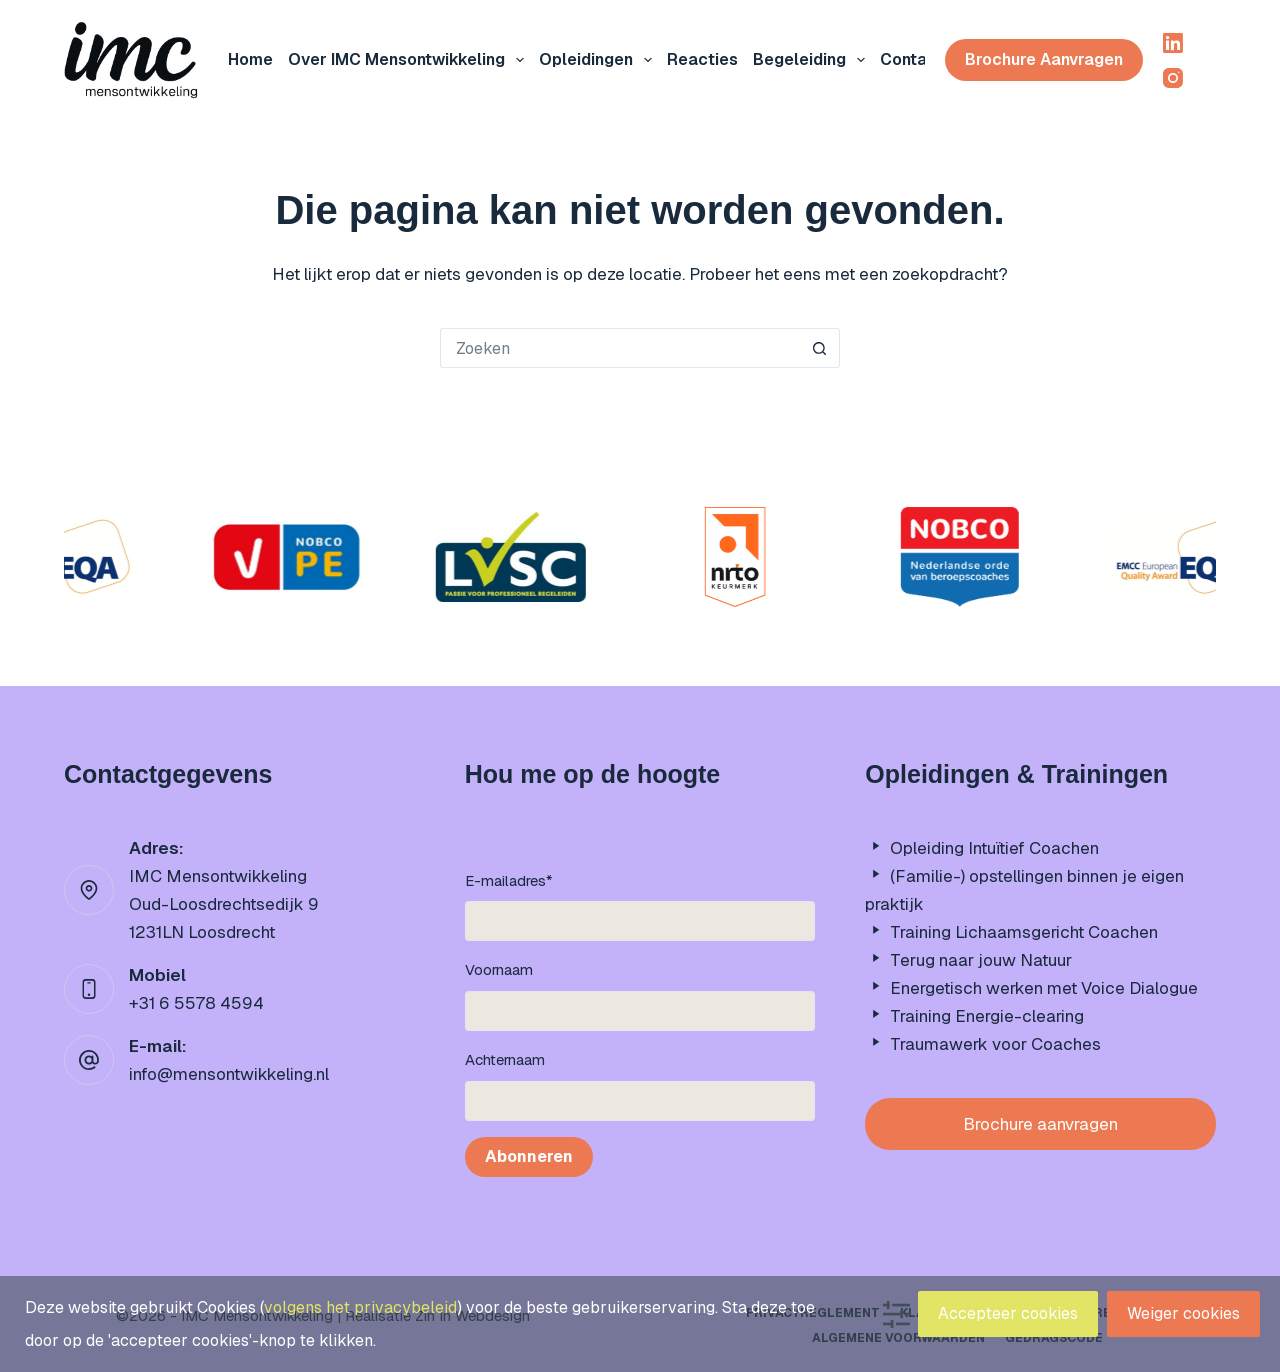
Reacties (702, 59)
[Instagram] (1173, 78)
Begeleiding (813, 60)
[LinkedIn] (1173, 43)
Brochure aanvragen (1044, 59)
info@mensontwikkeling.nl (229, 1074)
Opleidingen (599, 60)
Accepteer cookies (1008, 1313)
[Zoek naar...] (620, 348)
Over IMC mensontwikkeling (410, 60)
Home (250, 59)
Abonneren (529, 1156)
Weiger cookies (1183, 1313)
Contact (912, 59)
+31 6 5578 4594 (196, 1003)
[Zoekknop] (820, 348)
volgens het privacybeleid (360, 1307)
